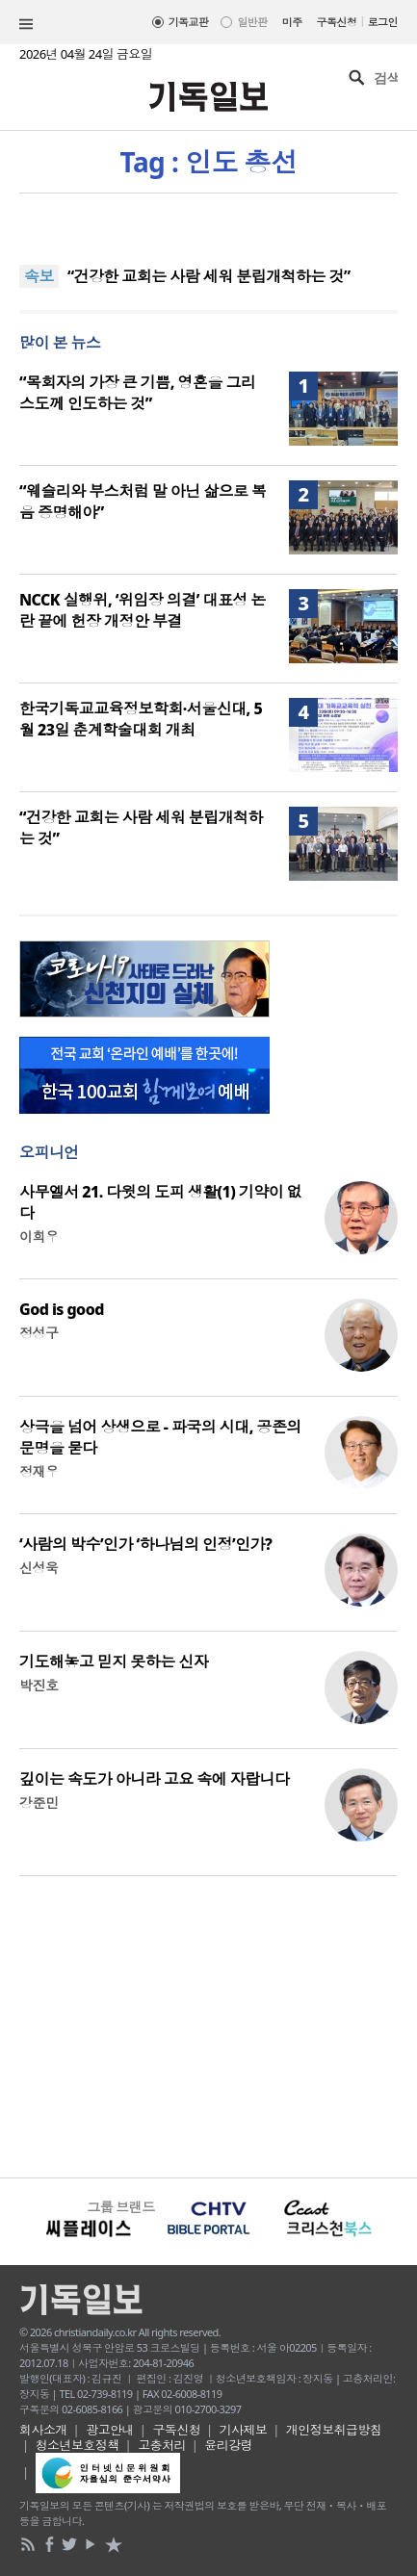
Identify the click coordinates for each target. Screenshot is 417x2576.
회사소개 (43, 2429)
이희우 (38, 1236)
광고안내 (110, 2429)
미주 (292, 21)
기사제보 (244, 2429)
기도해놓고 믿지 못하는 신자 (113, 1661)
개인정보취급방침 (334, 2429)
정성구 (38, 1333)
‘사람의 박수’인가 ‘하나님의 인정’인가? (145, 1544)
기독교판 (189, 21)
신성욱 (38, 1567)
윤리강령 (228, 2445)
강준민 (38, 1802)
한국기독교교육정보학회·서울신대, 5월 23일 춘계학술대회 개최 (140, 719)
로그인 (383, 21)
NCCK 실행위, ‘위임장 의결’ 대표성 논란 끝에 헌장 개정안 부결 (142, 610)
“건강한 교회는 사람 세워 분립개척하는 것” (209, 276)
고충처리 (162, 2445)
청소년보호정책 (77, 2445)
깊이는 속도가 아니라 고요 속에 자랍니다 (154, 1779)
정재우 (38, 1471)
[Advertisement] (208, 2024)
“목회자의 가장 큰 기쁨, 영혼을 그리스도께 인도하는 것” (137, 393)
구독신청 (337, 21)
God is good (61, 1309)
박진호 (38, 1685)
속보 (39, 276)
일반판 (252, 21)
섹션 (26, 24)
